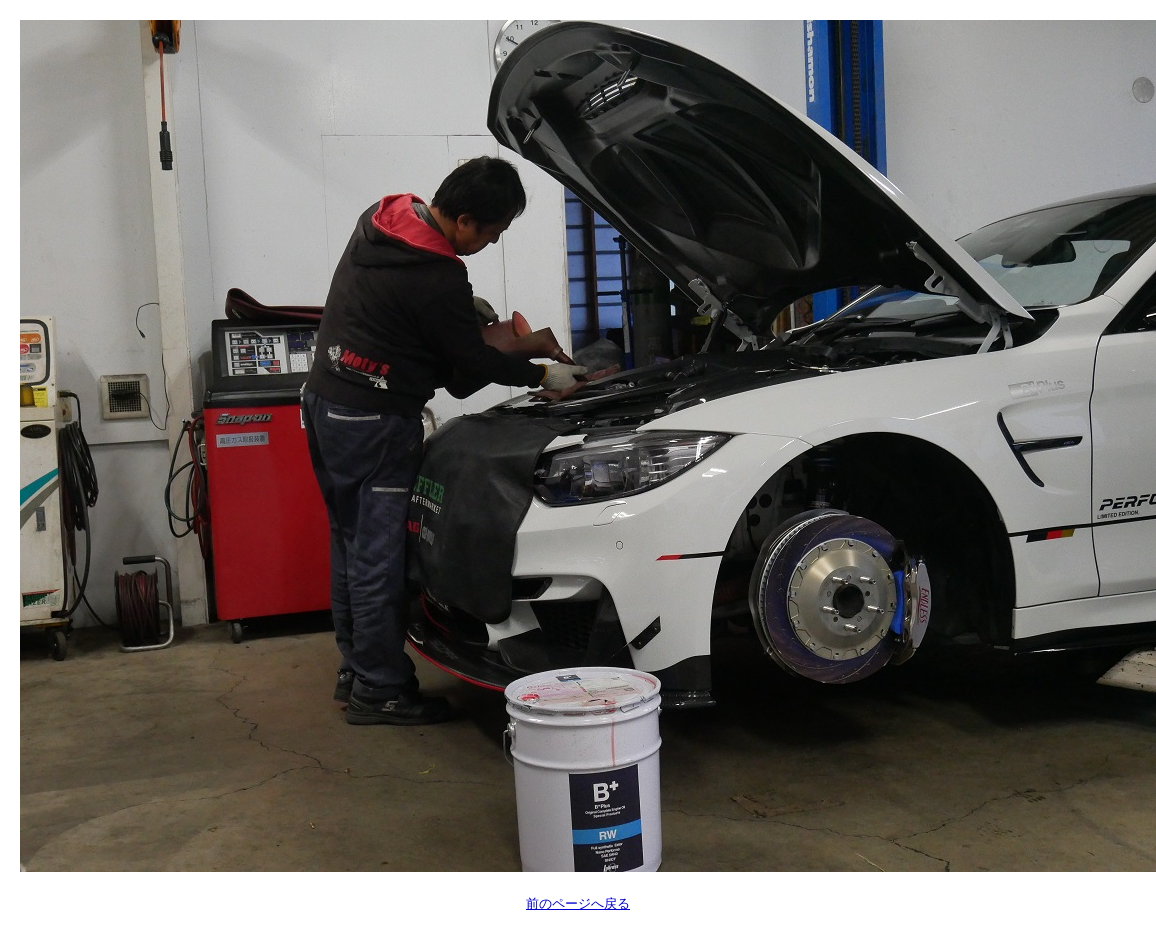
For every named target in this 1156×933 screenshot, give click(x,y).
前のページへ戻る (578, 903)
